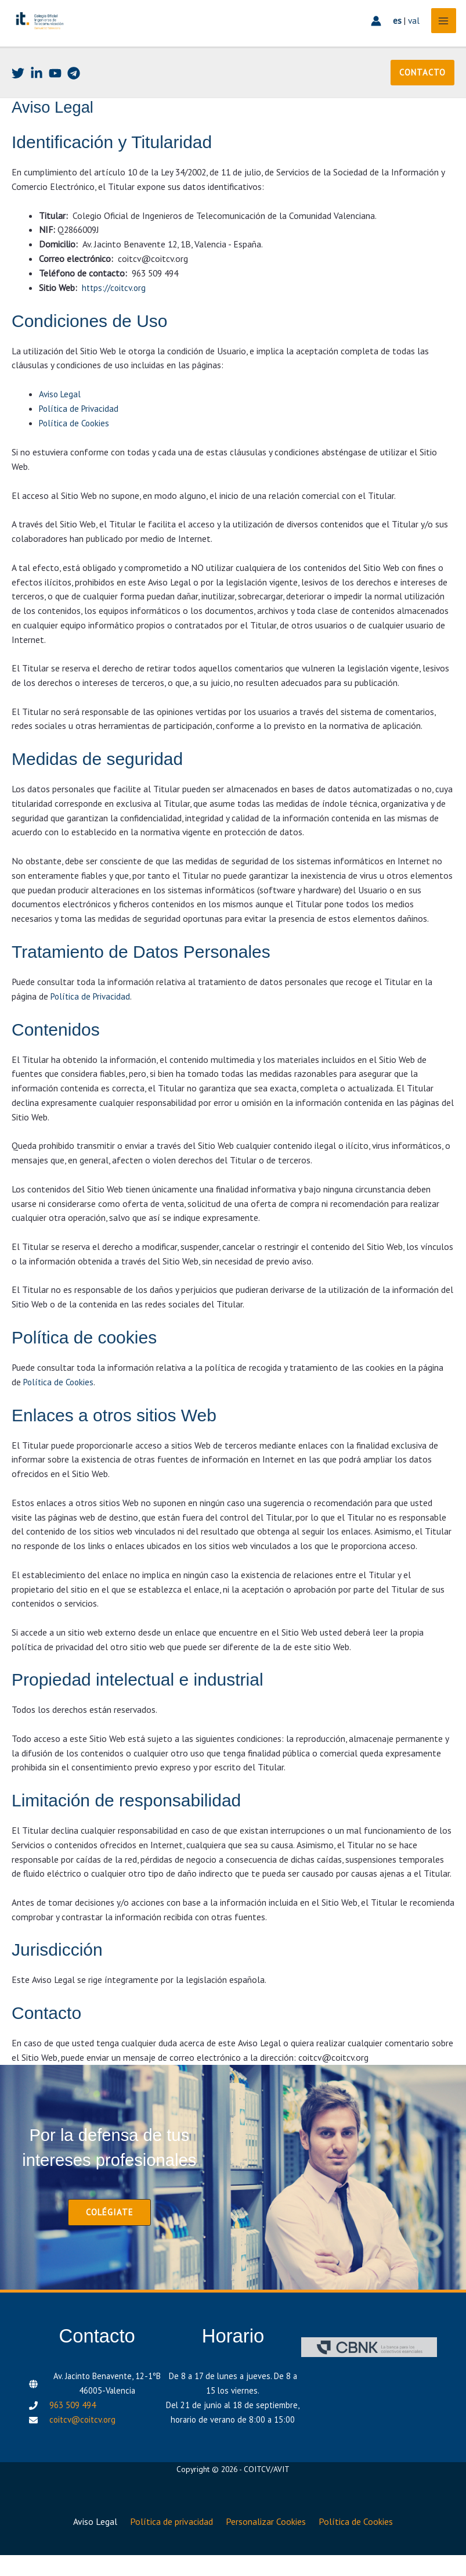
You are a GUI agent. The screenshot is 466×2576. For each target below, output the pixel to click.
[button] (423, 102)
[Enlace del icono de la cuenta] (371, 38)
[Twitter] (18, 102)
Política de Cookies (76, 452)
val (409, 38)
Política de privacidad (170, 2545)
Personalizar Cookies (269, 2545)
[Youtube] (55, 102)
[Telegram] (73, 102)
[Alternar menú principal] (439, 38)
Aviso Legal (60, 423)
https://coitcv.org (115, 316)
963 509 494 (72, 2432)
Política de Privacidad (80, 437)
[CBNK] (369, 2375)
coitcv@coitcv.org (82, 2446)
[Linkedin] (36, 102)
